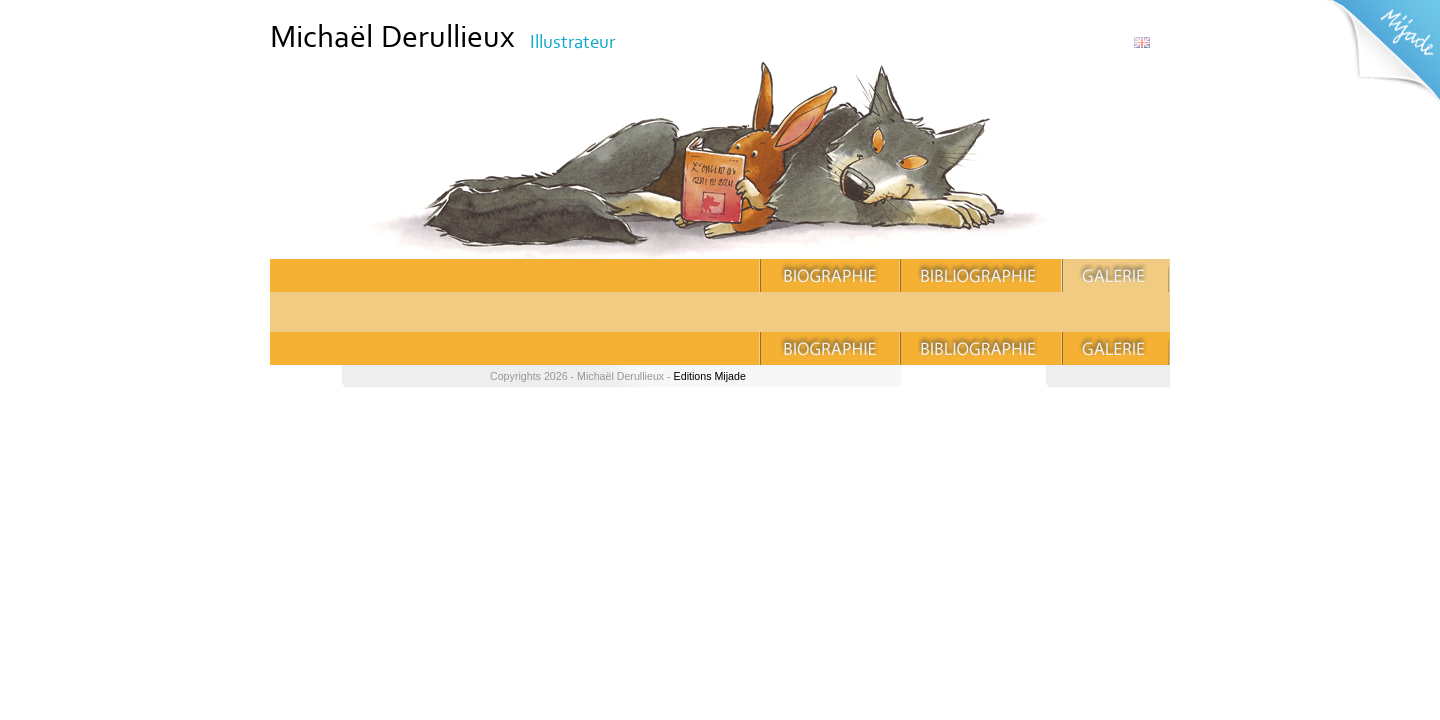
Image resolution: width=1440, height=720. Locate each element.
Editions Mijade (710, 376)
